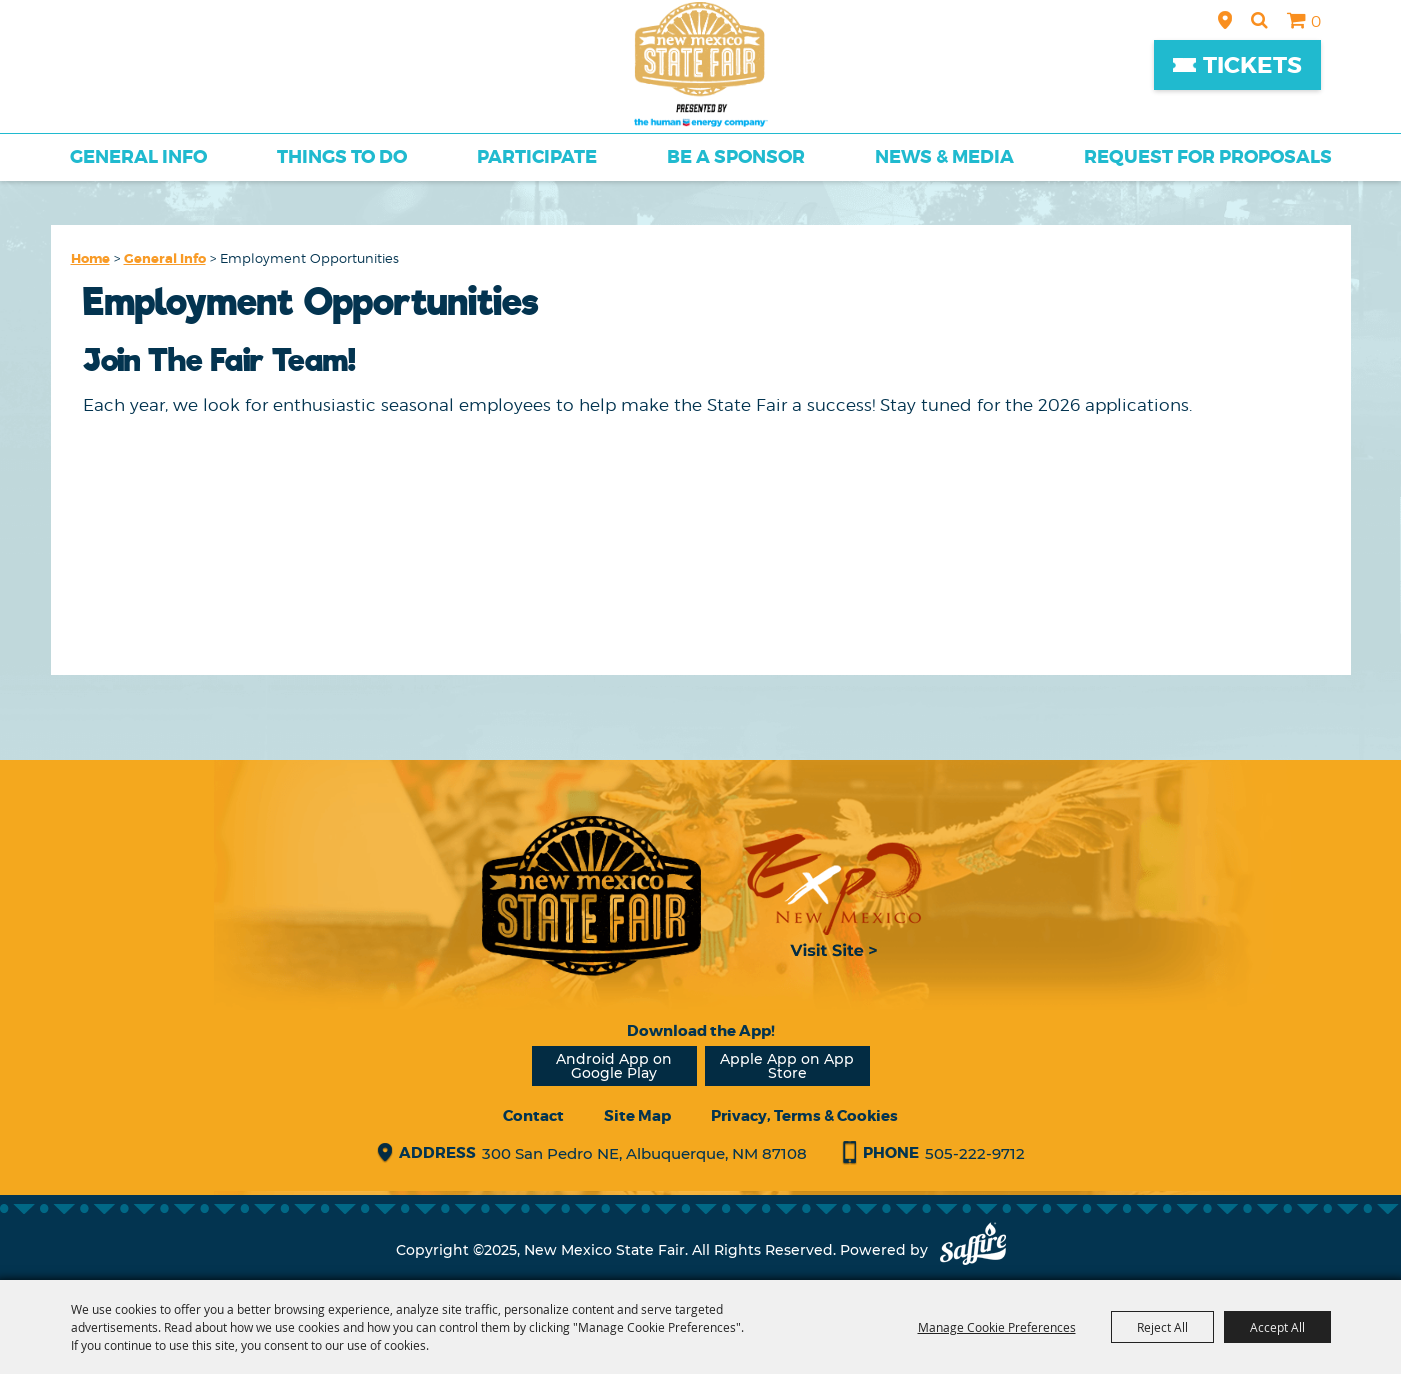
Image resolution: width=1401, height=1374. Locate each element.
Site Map (637, 1116)
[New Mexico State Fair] (701, 64)
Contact (533, 1116)
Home (90, 258)
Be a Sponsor (736, 157)
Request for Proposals (1208, 157)
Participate (537, 157)
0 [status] (1316, 21)
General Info (138, 157)
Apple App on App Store (787, 1066)
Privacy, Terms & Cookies (804, 1116)
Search (1259, 20)
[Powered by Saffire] (973, 1250)
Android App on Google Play (614, 1066)
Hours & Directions (1225, 20)
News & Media (944, 157)
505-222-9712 (975, 1153)
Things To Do (342, 157)
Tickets (1252, 65)
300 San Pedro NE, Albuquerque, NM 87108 (644, 1153)
